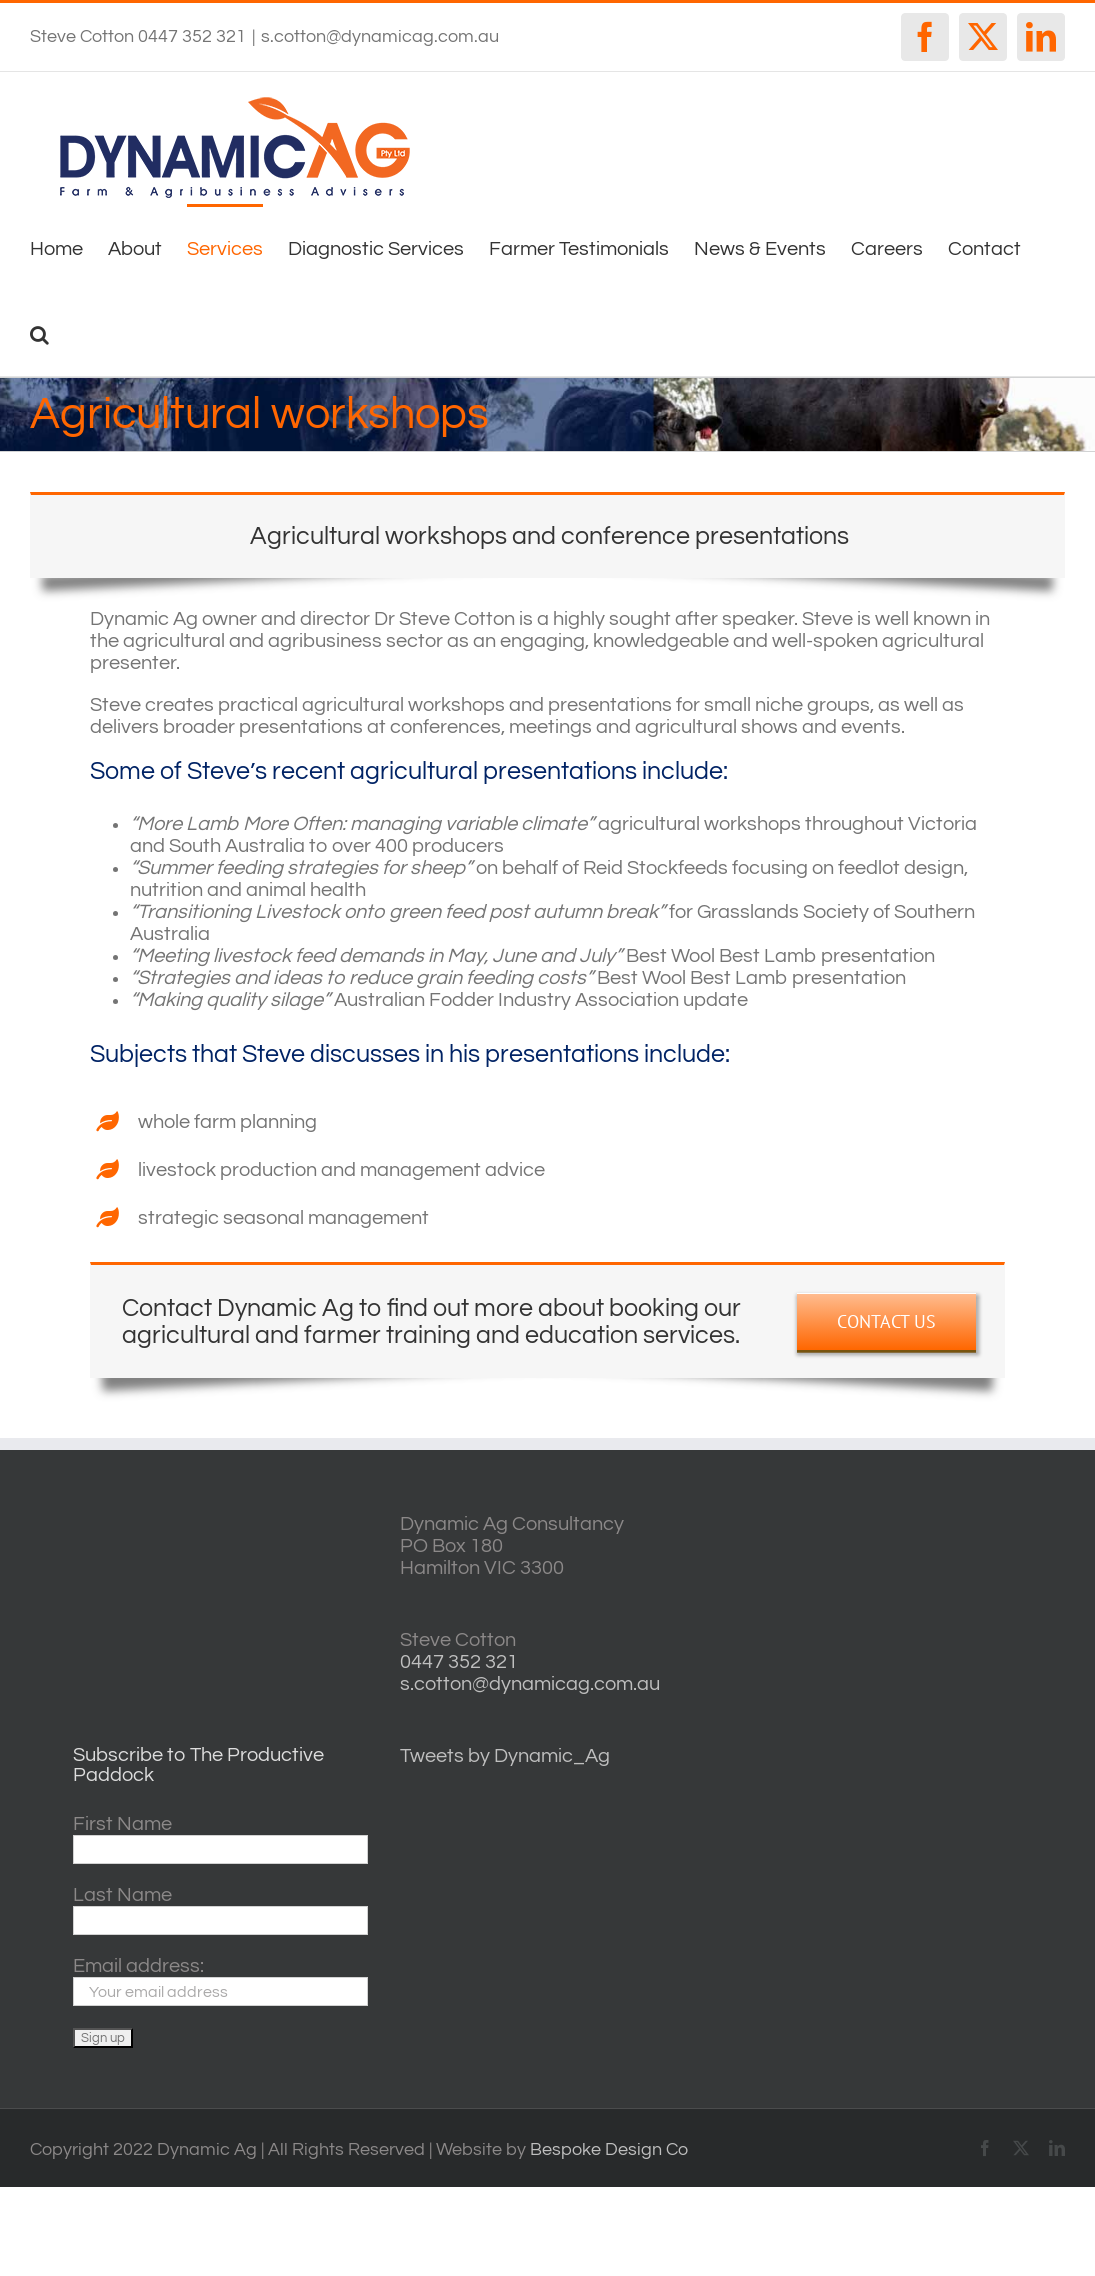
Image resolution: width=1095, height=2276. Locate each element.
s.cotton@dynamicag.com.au (380, 36)
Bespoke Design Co (609, 2149)
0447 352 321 (459, 1662)
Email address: (138, 1966)
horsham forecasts (977, 1713)
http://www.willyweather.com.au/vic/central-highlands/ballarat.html (977, 1650)
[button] (39, 333)
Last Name (122, 1895)
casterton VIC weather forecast (977, 1587)
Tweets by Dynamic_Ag (505, 1756)
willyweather (977, 1524)
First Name (122, 1824)
